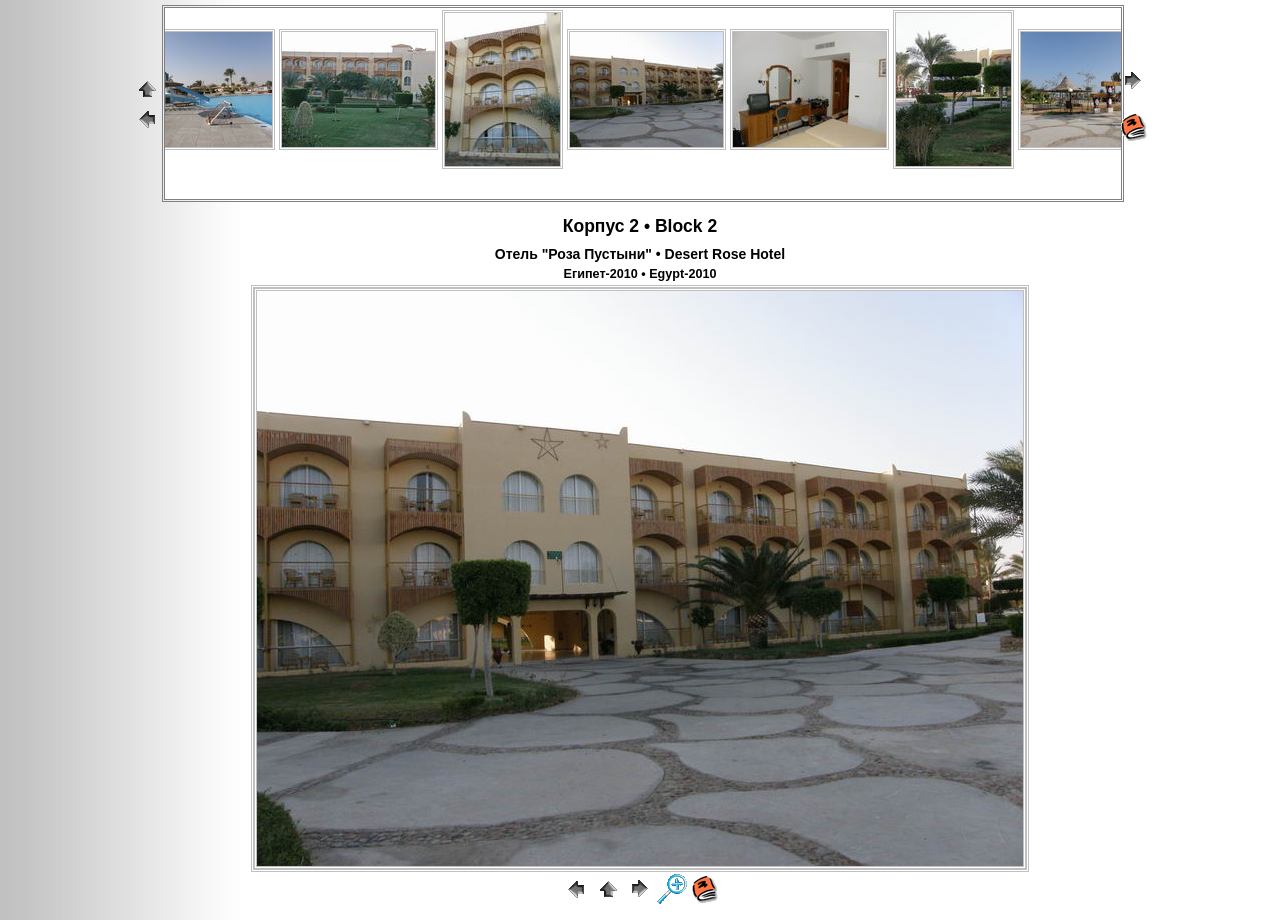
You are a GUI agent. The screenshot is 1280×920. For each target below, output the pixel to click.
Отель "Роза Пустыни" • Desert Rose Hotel (640, 254)
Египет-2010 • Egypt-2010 (640, 274)
